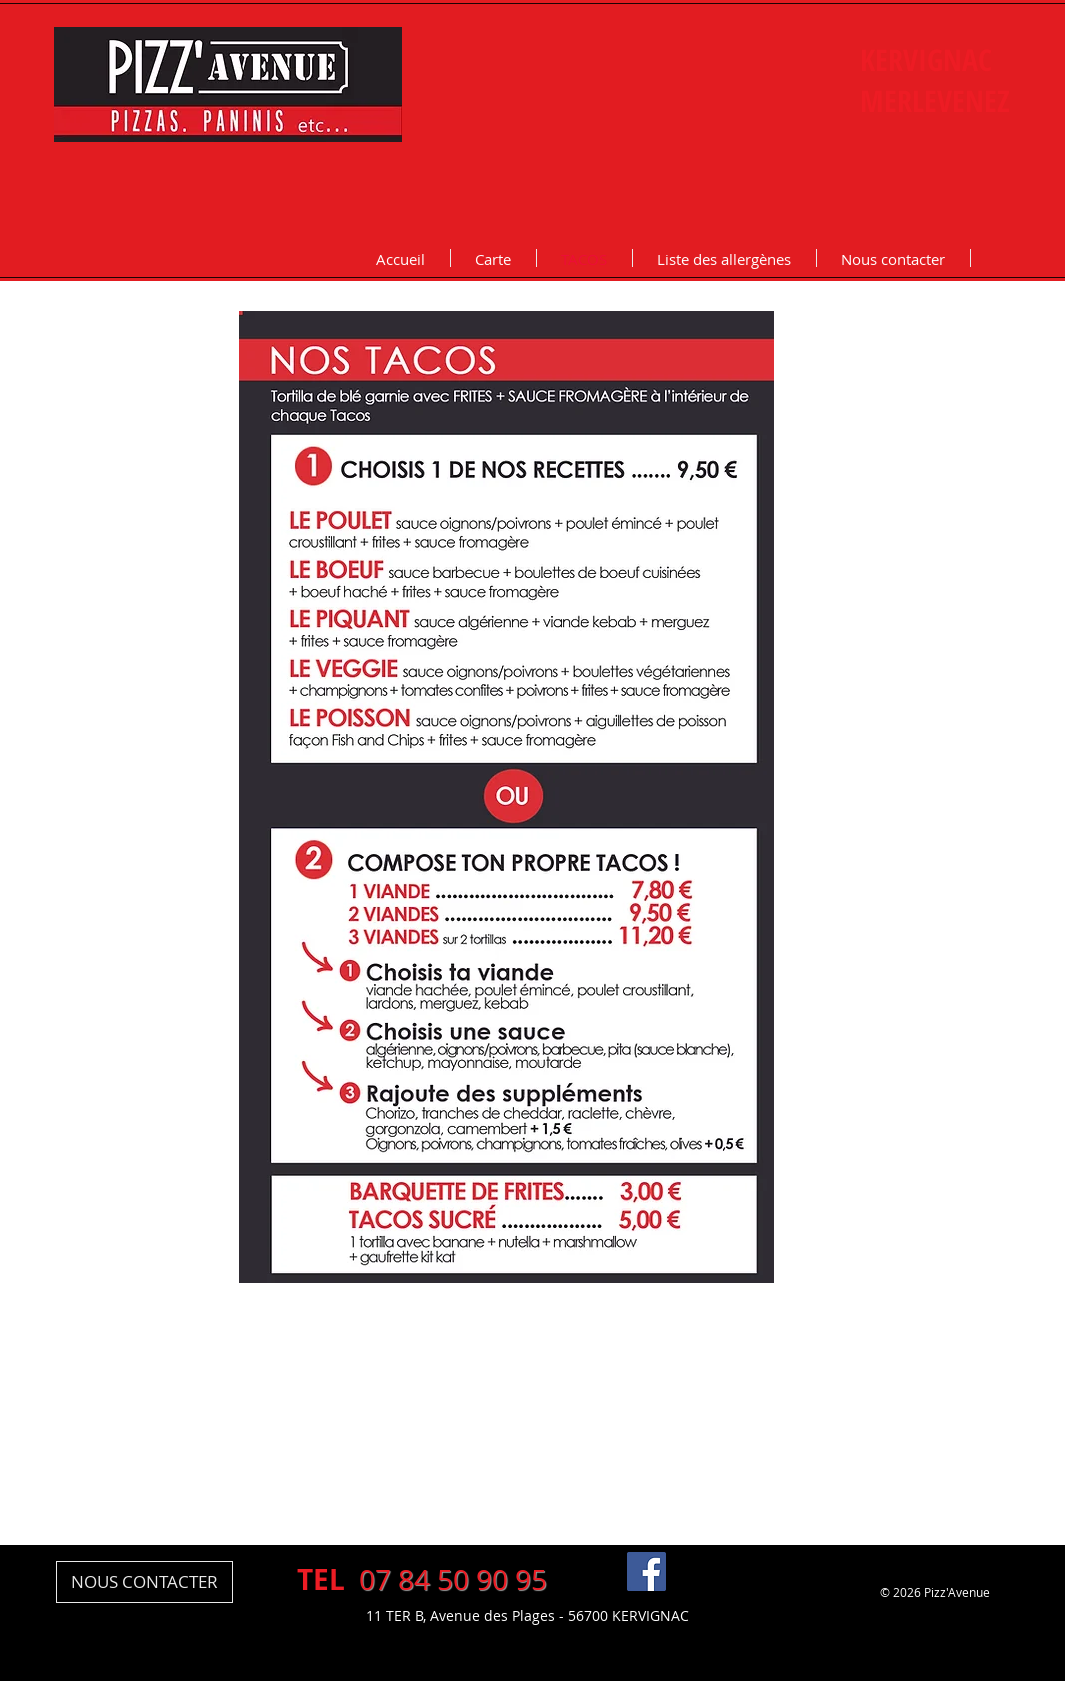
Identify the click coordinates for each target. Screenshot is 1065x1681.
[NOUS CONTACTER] (144, 1582)
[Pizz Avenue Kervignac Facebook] (646, 1571)
